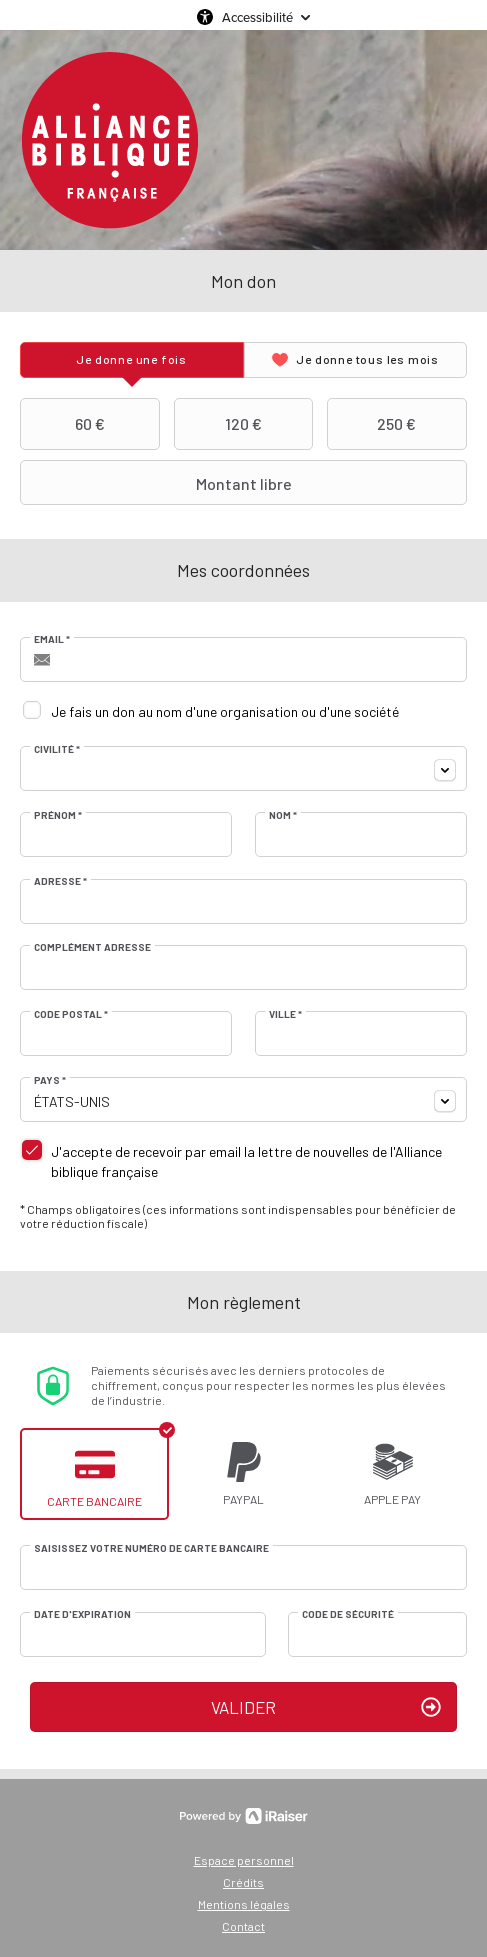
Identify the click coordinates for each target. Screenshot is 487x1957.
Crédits (243, 1882)
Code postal (71, 1014)
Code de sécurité (348, 1614)
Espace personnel (244, 1860)
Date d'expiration (82, 1614)
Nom (283, 815)
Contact (243, 1926)
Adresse (60, 881)
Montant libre (158, 483)
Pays (50, 1080)
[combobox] (243, 768)
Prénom (58, 815)
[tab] (132, 360)
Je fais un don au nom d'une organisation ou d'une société (225, 711)
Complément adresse (92, 947)
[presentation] (132, 360)
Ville (285, 1014)
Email (52, 639)
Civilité (57, 749)
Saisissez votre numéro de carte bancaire (151, 1548)
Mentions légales (244, 1904)
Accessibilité (257, 17)
